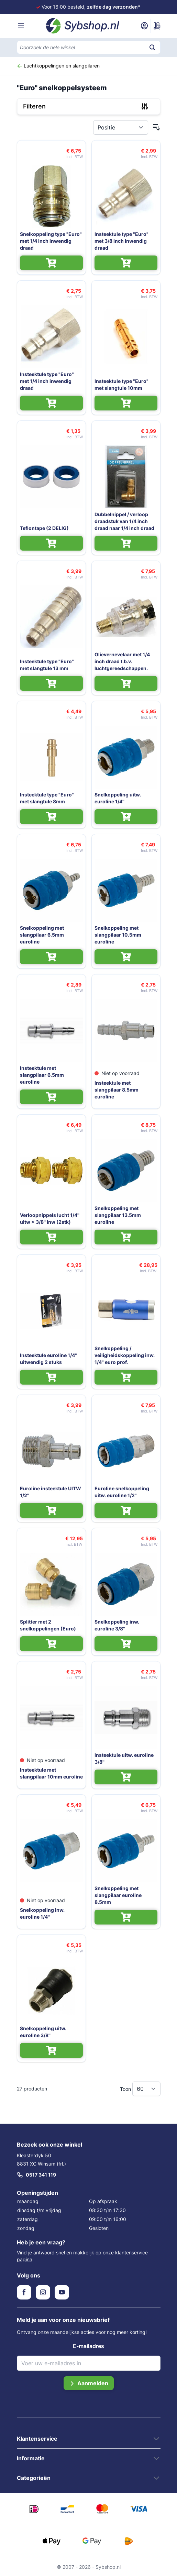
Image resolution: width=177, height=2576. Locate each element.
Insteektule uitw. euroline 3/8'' (124, 1758)
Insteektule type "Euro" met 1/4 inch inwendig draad (47, 381)
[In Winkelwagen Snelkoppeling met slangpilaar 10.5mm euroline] (126, 956)
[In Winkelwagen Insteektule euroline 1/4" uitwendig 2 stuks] (51, 1377)
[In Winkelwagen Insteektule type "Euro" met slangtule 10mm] (126, 403)
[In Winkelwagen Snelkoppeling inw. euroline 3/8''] (126, 1643)
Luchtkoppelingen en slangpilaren (58, 66)
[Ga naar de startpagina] (83, 26)
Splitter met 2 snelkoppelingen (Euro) (48, 1625)
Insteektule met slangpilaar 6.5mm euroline (42, 1075)
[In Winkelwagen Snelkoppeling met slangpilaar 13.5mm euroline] (126, 1237)
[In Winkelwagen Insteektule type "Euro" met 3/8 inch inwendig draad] (126, 262)
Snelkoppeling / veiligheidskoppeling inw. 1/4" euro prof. (125, 1355)
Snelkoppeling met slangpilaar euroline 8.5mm (118, 1895)
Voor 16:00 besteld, (91, 7)
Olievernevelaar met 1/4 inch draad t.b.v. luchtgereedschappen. (122, 661)
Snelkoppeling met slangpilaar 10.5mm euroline (118, 935)
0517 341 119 (36, 2175)
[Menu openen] (21, 26)
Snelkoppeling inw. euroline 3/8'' (117, 1625)
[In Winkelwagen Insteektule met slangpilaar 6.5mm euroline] (51, 1096)
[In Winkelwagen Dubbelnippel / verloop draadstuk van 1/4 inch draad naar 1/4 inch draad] (126, 543)
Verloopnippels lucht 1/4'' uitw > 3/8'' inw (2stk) (49, 1218)
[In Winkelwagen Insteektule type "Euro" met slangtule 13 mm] (51, 683)
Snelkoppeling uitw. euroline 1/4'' (118, 798)
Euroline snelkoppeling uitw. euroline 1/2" (122, 1491)
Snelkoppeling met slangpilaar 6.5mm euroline (42, 935)
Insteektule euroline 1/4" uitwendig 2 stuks (48, 1358)
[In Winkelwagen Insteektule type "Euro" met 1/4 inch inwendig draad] (51, 403)
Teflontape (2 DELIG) (44, 528)
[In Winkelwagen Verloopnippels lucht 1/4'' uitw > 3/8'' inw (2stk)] (51, 1237)
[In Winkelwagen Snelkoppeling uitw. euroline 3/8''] (51, 2050)
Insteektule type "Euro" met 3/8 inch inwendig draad (121, 241)
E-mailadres (88, 2346)
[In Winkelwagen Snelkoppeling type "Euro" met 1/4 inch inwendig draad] (51, 262)
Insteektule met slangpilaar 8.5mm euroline (117, 1089)
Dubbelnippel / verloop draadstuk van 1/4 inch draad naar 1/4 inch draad (124, 521)
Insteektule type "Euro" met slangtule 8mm (47, 798)
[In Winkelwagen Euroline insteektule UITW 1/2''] (51, 1510)
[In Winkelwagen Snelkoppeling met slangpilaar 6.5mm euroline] (51, 956)
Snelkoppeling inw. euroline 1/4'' (42, 1913)
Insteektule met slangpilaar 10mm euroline (51, 1773)
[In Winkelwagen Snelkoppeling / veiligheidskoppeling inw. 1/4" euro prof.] (126, 1377)
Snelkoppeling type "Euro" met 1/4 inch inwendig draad (51, 241)
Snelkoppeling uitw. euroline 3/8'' (43, 2031)
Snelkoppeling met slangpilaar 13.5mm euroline (118, 1215)
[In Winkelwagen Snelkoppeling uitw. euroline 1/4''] (126, 816)
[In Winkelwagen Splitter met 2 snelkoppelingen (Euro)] (51, 1643)
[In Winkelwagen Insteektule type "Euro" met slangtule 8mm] (51, 816)
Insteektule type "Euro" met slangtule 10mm (121, 384)
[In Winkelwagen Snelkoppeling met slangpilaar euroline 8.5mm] (126, 1917)
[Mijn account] (144, 26)
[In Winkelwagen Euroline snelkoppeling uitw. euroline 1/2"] (126, 1510)
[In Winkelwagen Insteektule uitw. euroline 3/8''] (126, 1777)
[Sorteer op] (120, 127)
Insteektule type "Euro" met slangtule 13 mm (47, 664)
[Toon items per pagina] (146, 2089)
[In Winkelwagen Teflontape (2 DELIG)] (51, 543)
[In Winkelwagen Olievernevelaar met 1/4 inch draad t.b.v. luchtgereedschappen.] (126, 683)
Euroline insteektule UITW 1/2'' (50, 1491)
